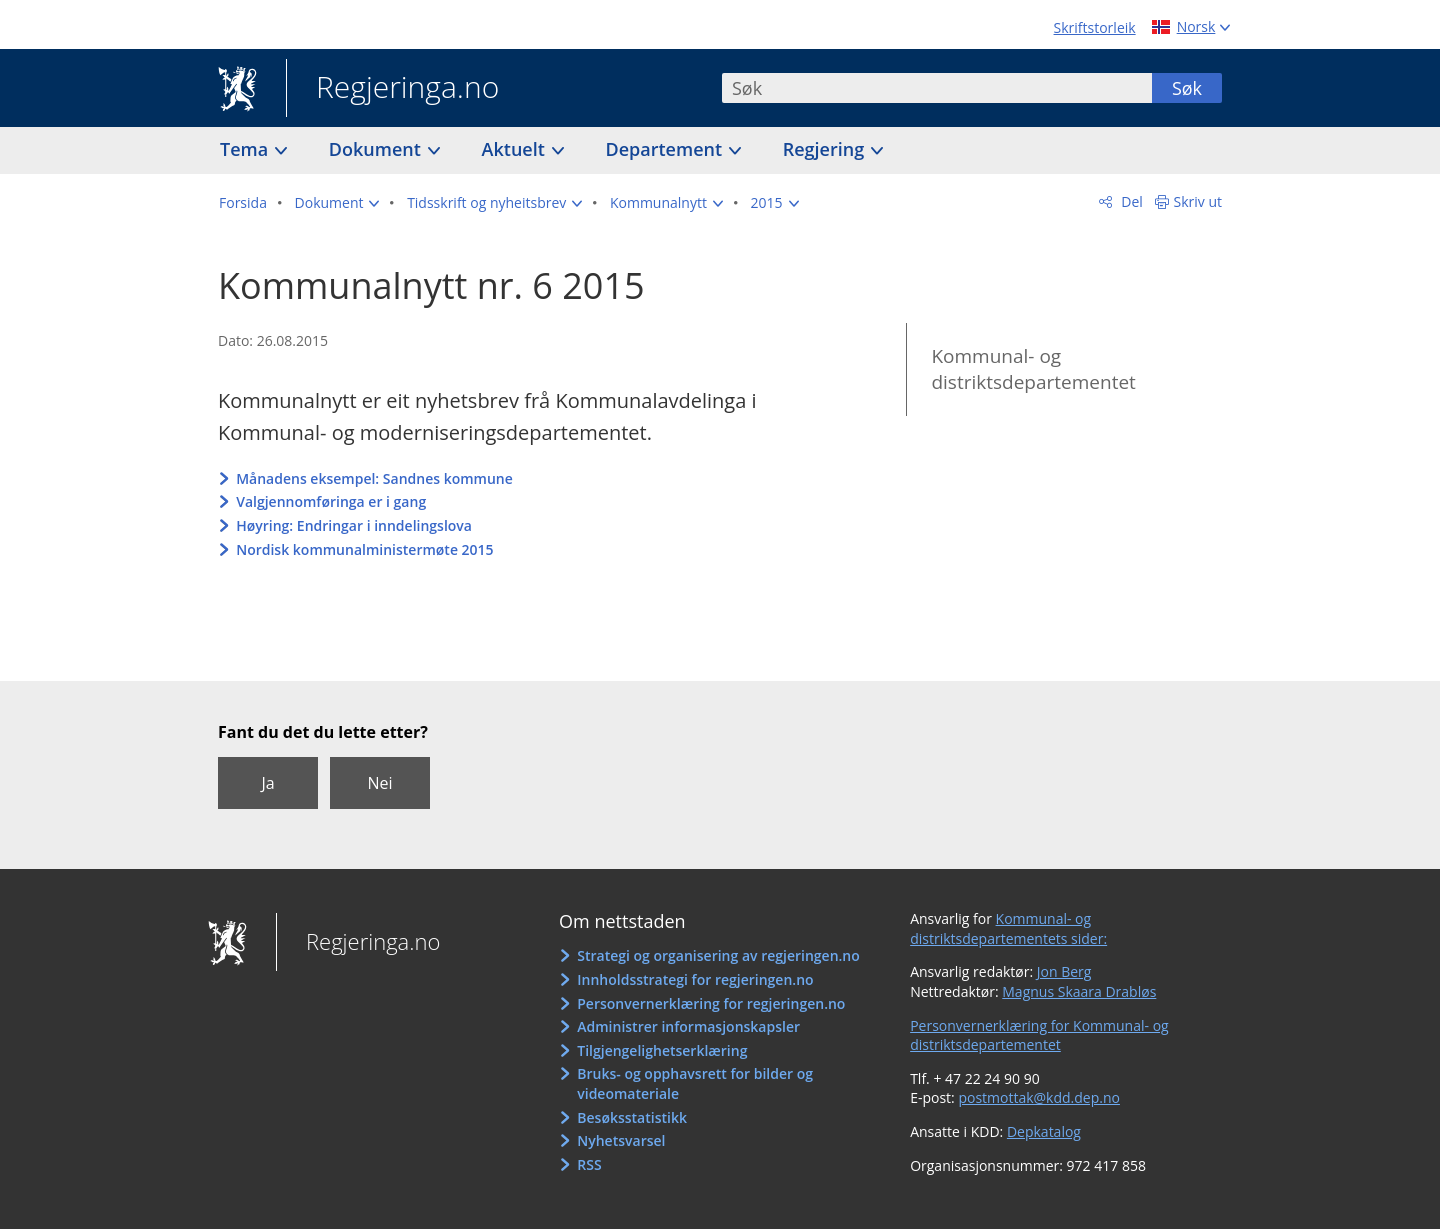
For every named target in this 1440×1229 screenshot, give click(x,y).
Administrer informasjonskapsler (688, 1026)
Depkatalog (1044, 1131)
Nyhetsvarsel (621, 1140)
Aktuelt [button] (516, 149)
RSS (589, 1164)
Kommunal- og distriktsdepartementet (1033, 369)
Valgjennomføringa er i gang (331, 501)
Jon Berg (1064, 971)
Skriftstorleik (1095, 27)
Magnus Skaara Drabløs (1079, 991)
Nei (379, 783)
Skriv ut (1198, 201)
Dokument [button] (377, 149)
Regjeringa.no (392, 89)
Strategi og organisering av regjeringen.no (718, 955)
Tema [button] (246, 149)
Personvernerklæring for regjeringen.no (711, 1003)
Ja (267, 783)
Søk (1187, 88)
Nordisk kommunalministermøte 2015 (364, 549)
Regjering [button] (826, 149)
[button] (337, 203)
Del (1130, 201)
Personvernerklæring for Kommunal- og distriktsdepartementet (1039, 1035)
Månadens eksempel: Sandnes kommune (374, 478)
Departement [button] (666, 149)
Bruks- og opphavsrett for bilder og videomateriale (695, 1083)
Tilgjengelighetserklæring (662, 1050)
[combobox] (937, 88)
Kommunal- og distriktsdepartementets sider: (1008, 928)
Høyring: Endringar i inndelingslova (354, 525)
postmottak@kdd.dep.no (1039, 1097)
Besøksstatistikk (632, 1117)
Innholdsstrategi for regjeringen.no (695, 979)
